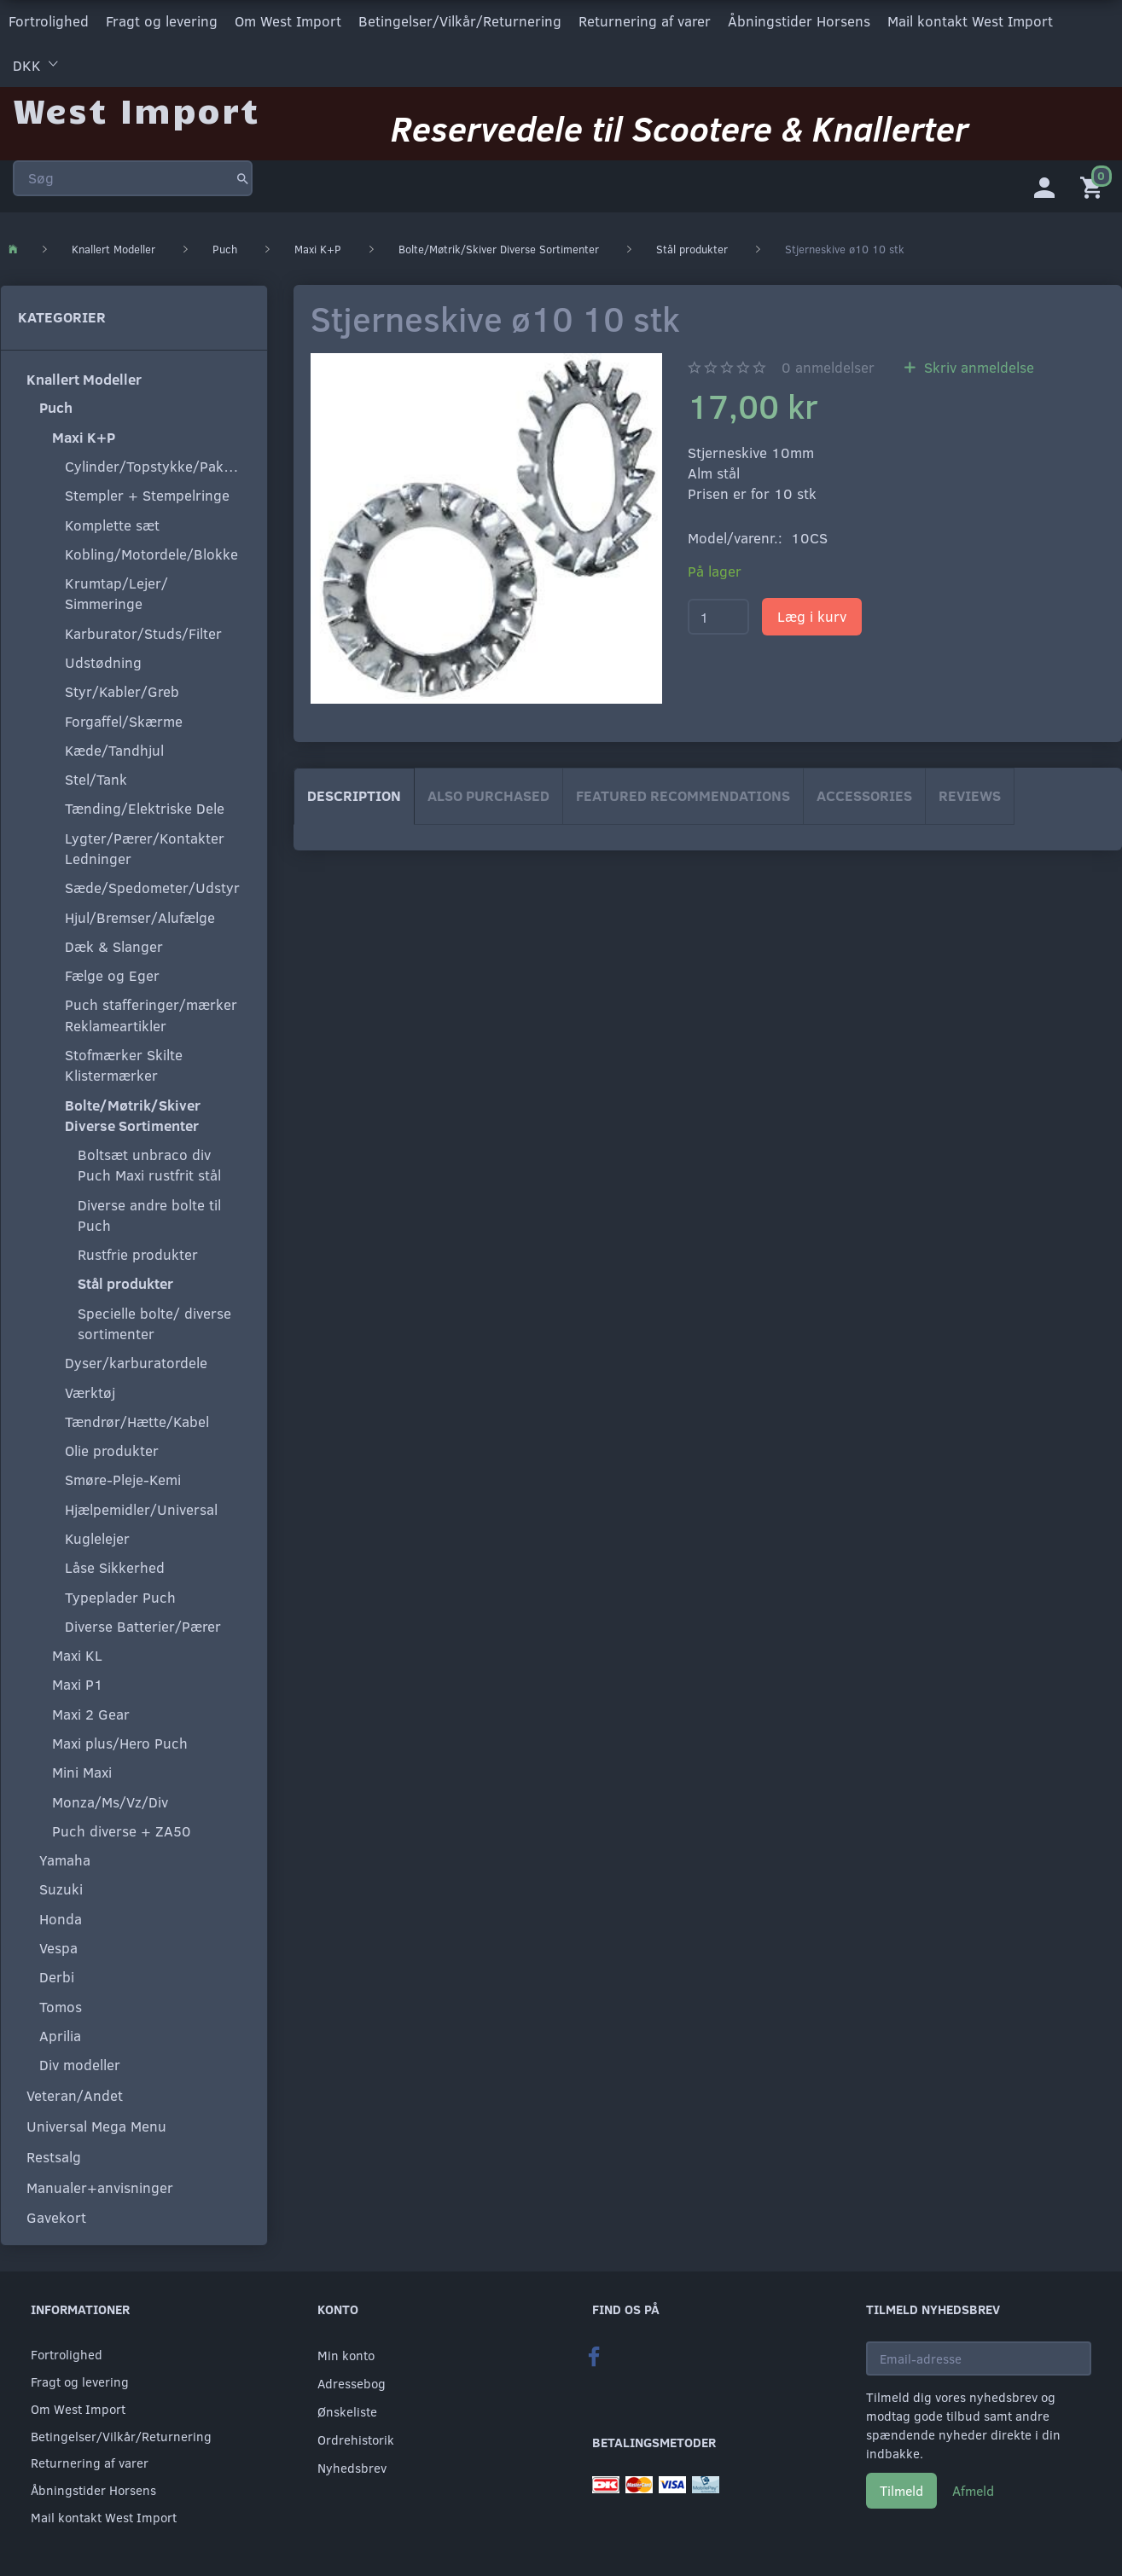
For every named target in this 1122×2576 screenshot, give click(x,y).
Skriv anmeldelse (977, 364)
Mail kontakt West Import (970, 20)
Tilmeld (901, 2489)
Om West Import (288, 20)
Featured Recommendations (683, 794)
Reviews (970, 794)
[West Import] (136, 106)
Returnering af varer (644, 20)
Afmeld (973, 2489)
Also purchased (488, 794)
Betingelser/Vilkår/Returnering (459, 20)
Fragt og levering (162, 20)
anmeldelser (828, 364)
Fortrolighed (49, 20)
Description (354, 794)
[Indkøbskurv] (1094, 183)
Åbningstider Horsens (799, 20)
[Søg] (242, 174)
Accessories (864, 794)
